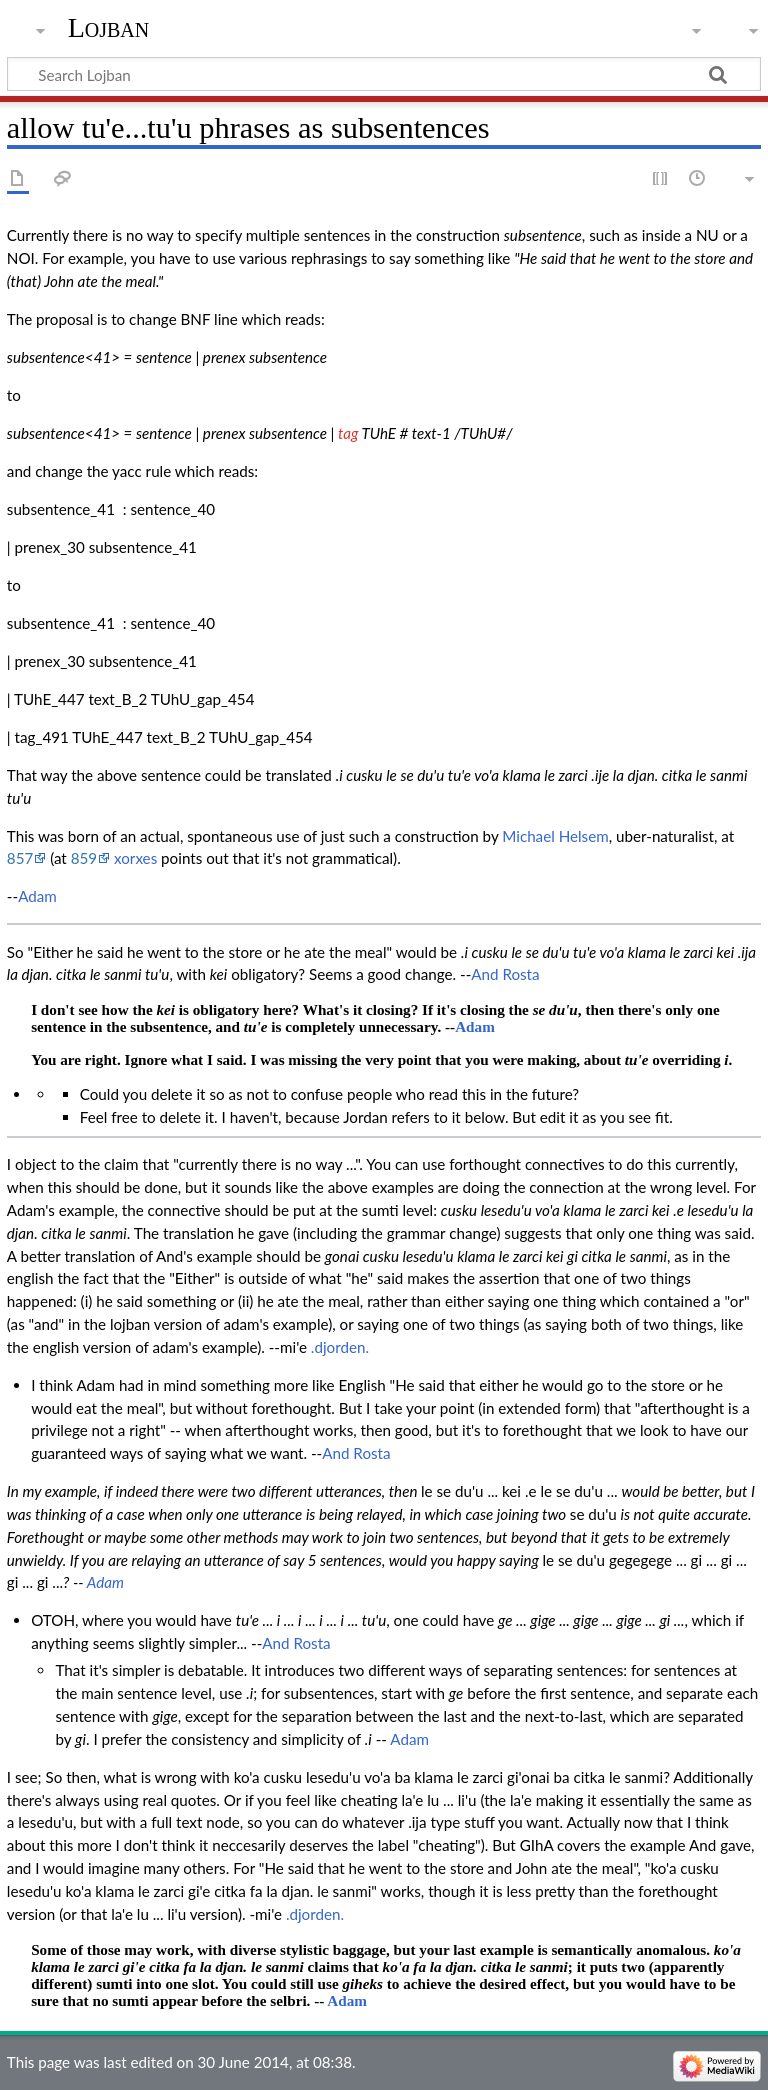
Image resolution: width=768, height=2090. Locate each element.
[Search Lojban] (384, 74)
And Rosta (505, 974)
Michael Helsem (555, 836)
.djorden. (340, 1347)
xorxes (135, 858)
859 (84, 858)
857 (20, 858)
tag (348, 433)
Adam (37, 896)
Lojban (109, 27)
